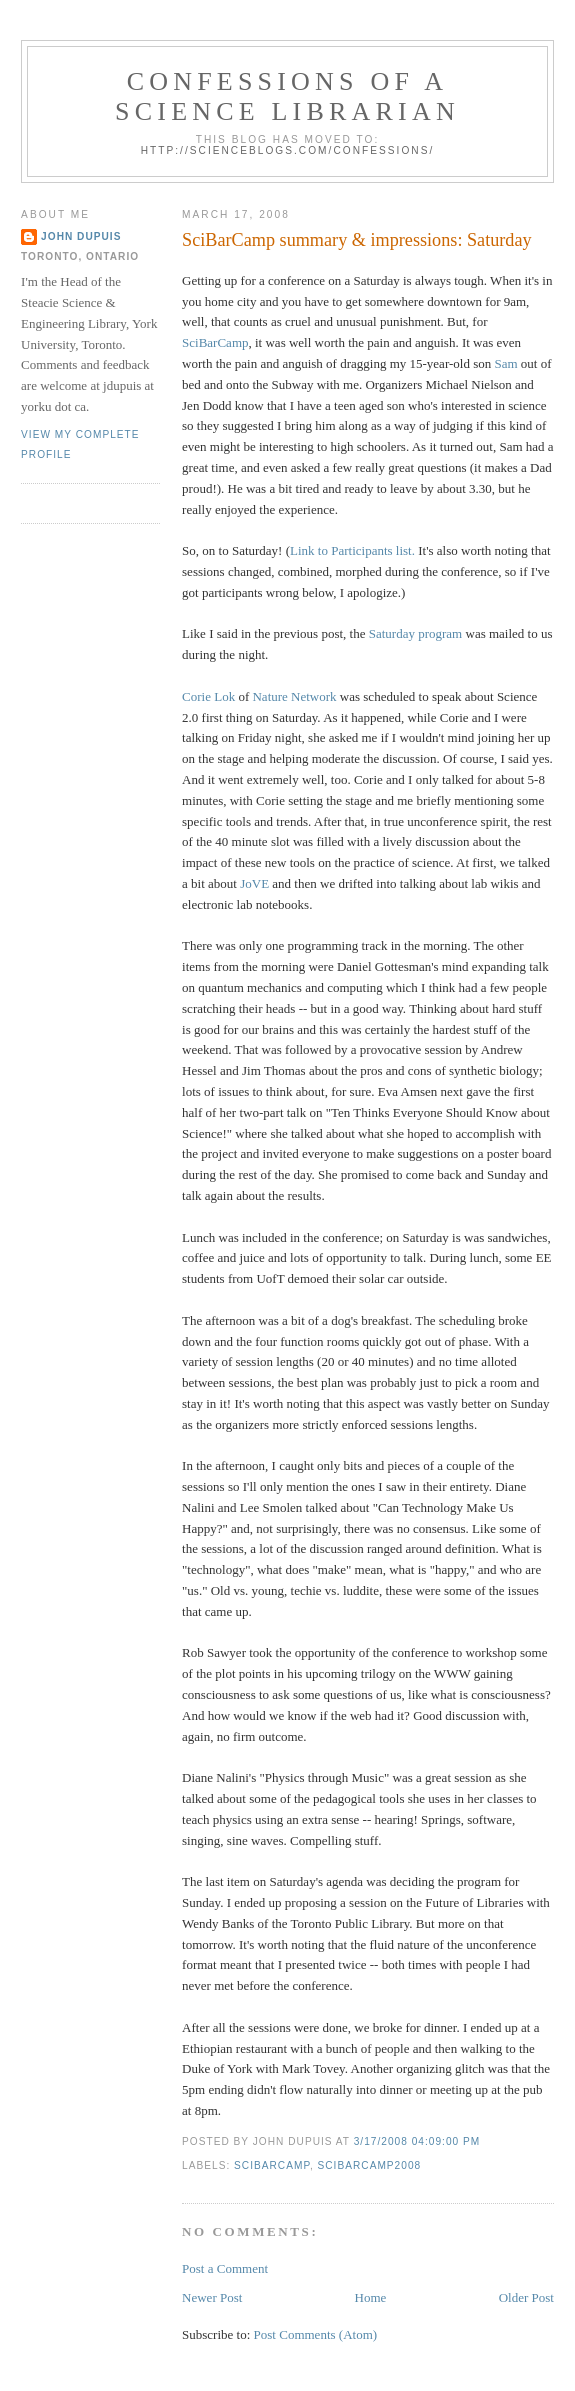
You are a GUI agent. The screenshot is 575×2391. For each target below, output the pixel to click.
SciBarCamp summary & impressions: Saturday (357, 240)
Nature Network (294, 696)
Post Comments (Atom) (316, 2334)
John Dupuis (81, 236)
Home (371, 2297)
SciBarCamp (215, 342)
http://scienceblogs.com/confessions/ (288, 150)
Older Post (526, 2297)
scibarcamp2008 (370, 2165)
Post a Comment (225, 2268)
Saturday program (416, 633)
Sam (505, 363)
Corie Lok (208, 696)
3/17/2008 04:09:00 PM (417, 2141)
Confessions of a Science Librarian (287, 96)
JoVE (254, 883)
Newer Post (212, 2297)
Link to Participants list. (352, 550)
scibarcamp (272, 2165)
